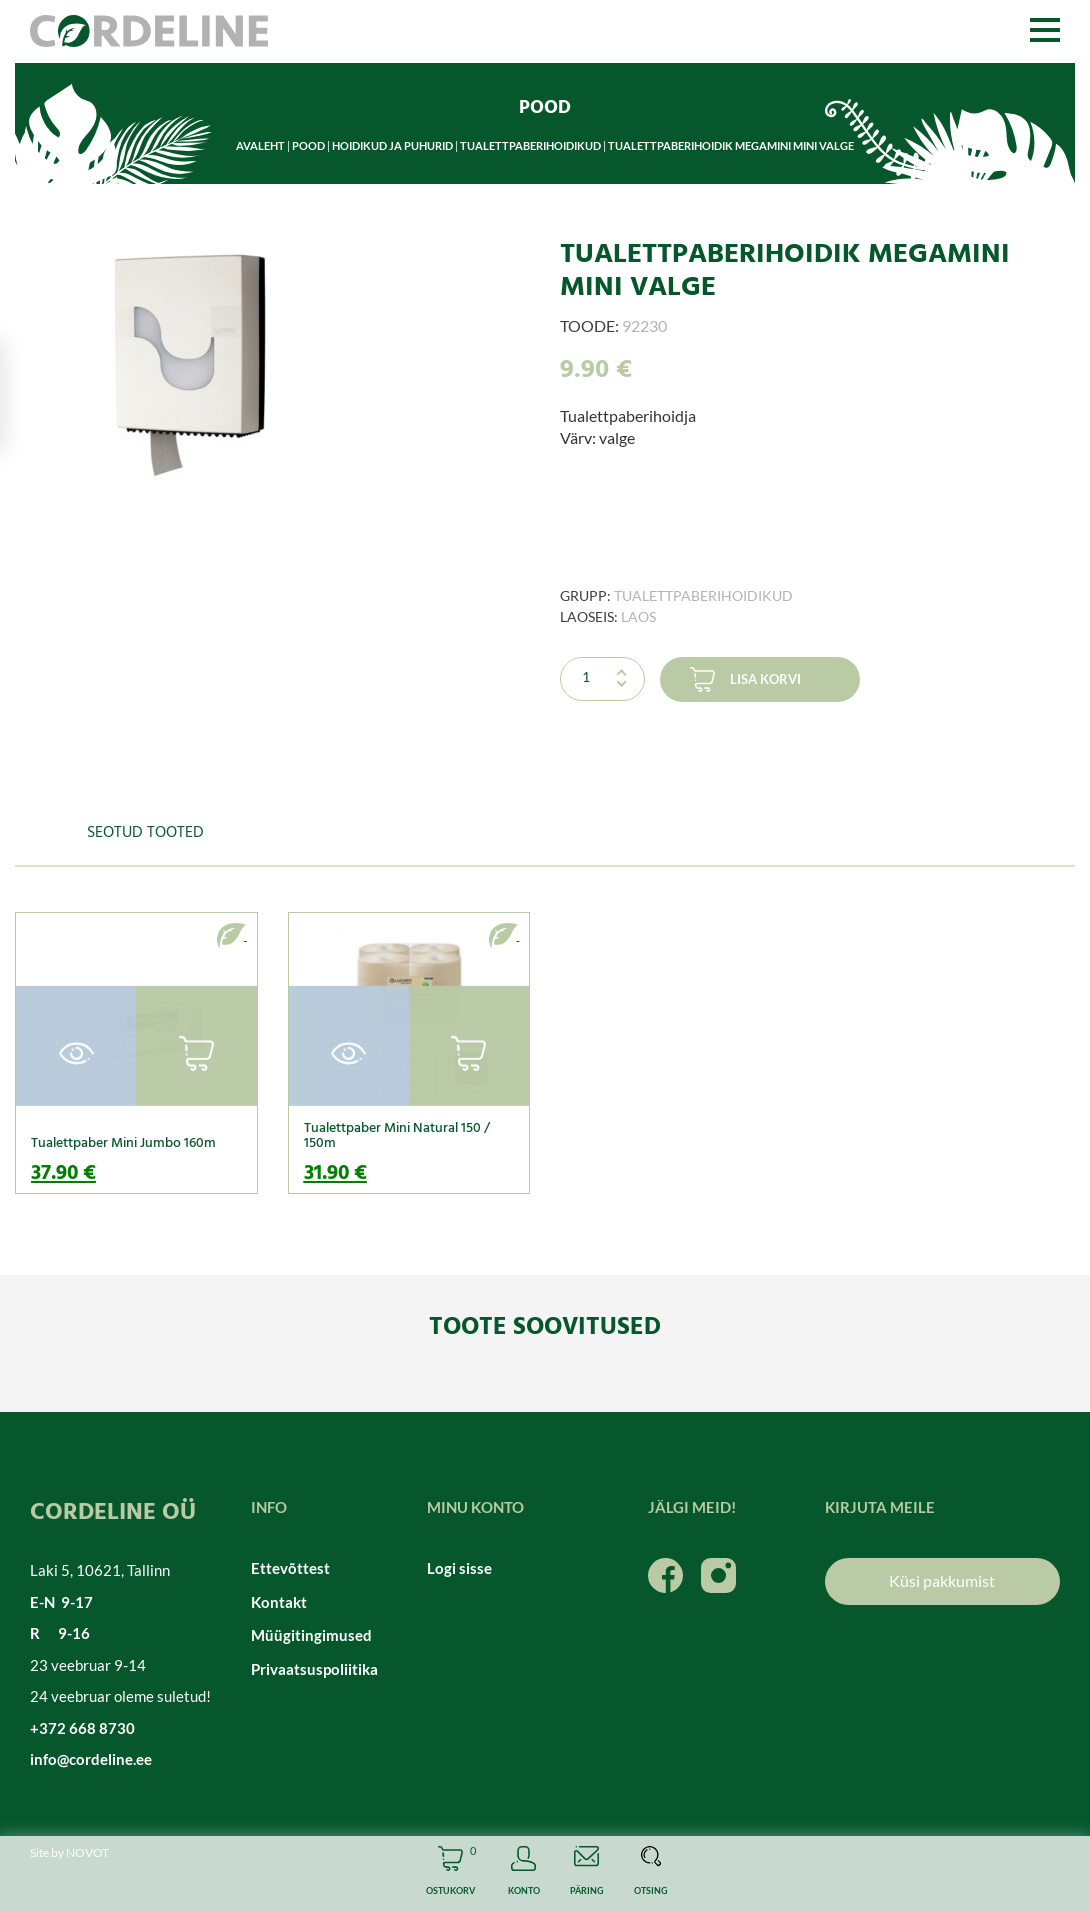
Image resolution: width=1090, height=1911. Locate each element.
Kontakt (279, 1602)
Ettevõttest (290, 1568)
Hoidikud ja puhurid (392, 145)
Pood (308, 145)
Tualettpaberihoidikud (530, 145)
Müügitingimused (311, 1635)
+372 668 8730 (82, 1728)
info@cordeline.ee (91, 1759)
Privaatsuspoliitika (314, 1669)
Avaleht (260, 145)
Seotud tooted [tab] (145, 833)
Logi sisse (459, 1568)
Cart (450, 1873)
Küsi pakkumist (942, 1580)
